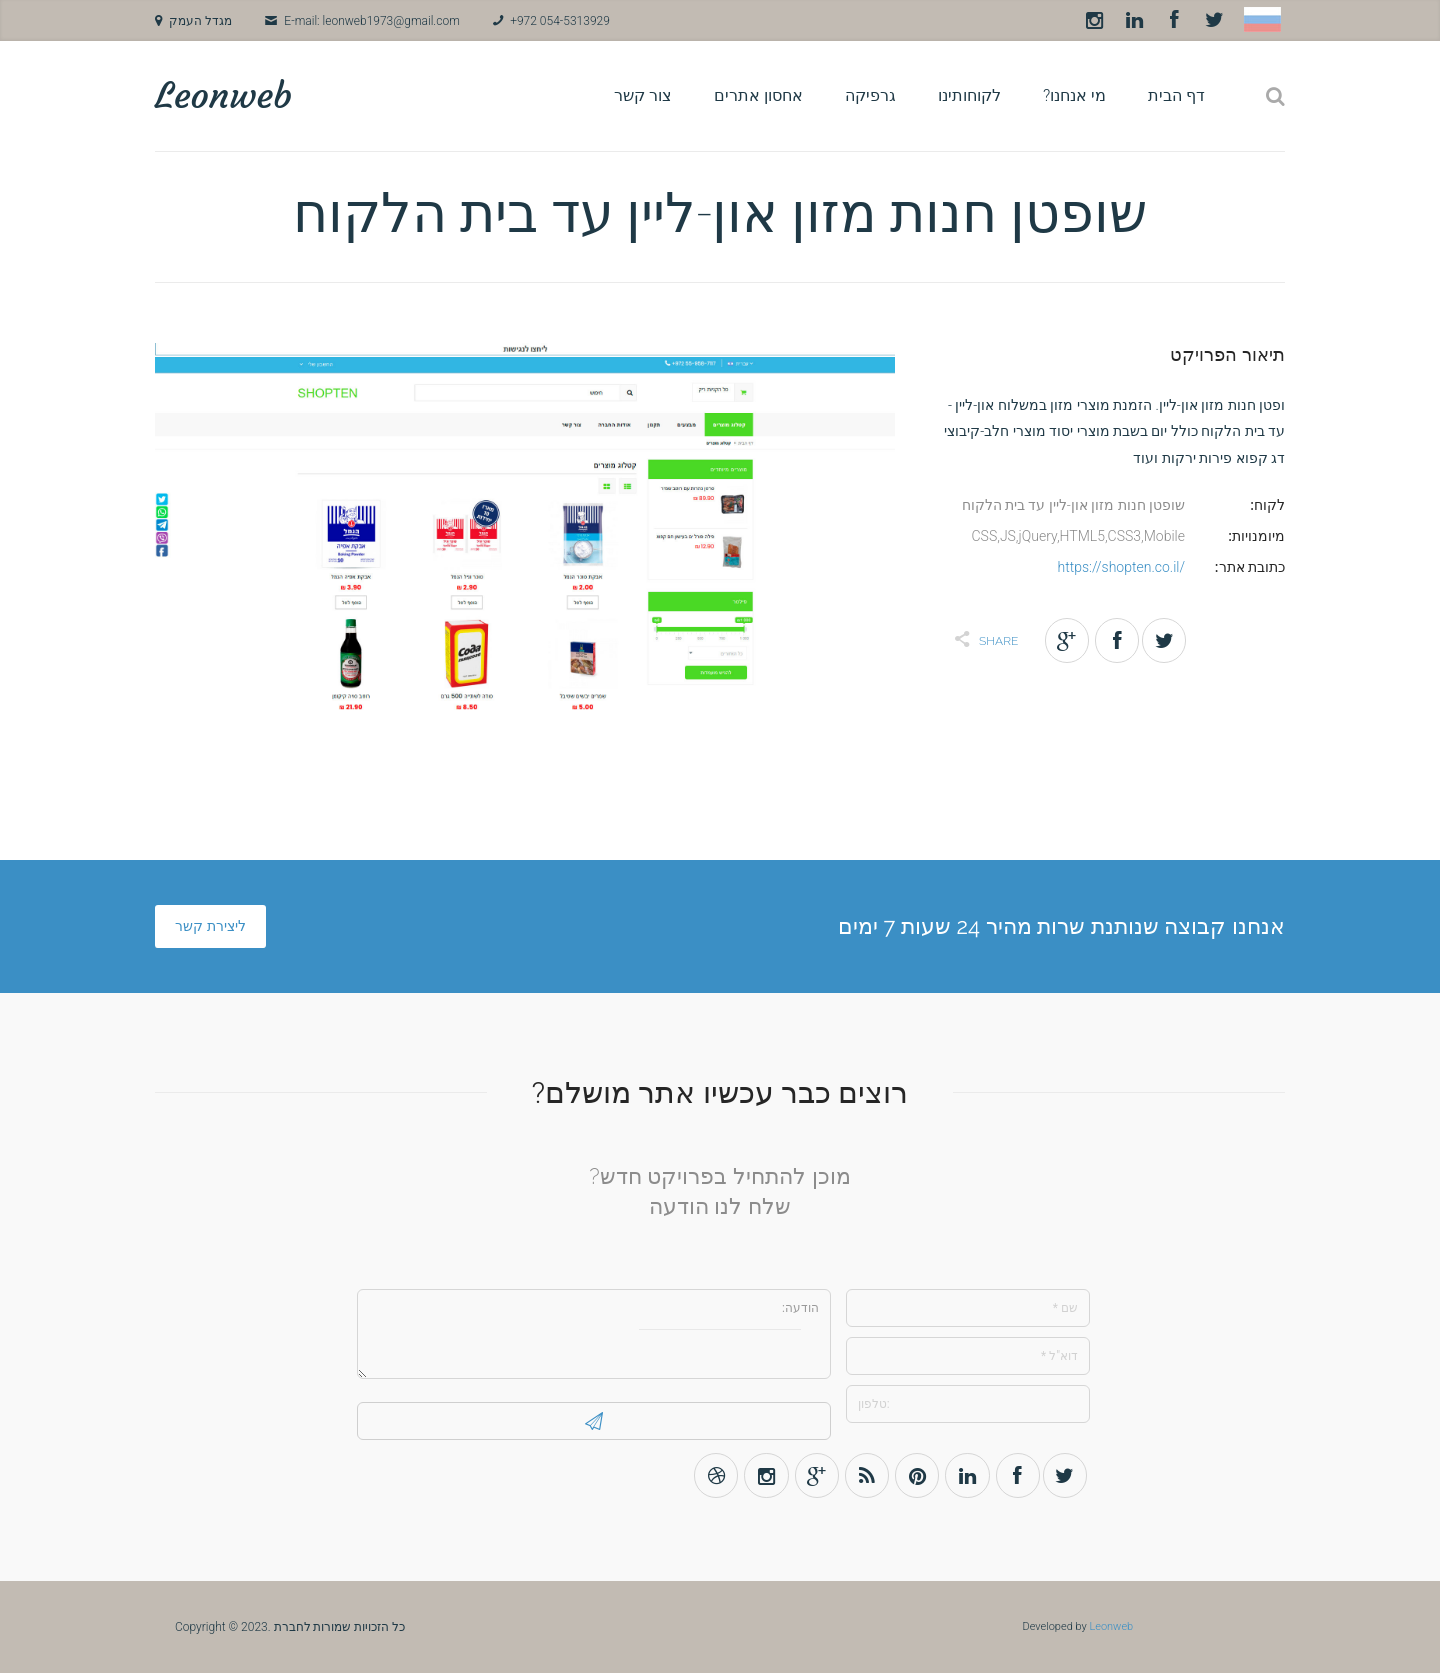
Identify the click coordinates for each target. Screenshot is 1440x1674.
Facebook (1174, 20)
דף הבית (1176, 95)
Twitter (1214, 20)
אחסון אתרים (758, 95)
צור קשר (643, 95)
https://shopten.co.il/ (1121, 567)
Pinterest (914, 1475)
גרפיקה (870, 95)
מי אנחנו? (1074, 95)
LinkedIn (1134, 20)
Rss (863, 1475)
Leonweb (223, 95)
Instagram (1094, 20)
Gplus (812, 1475)
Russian (1262, 19)
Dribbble (710, 1475)
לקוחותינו (969, 95)
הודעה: (594, 1334)
